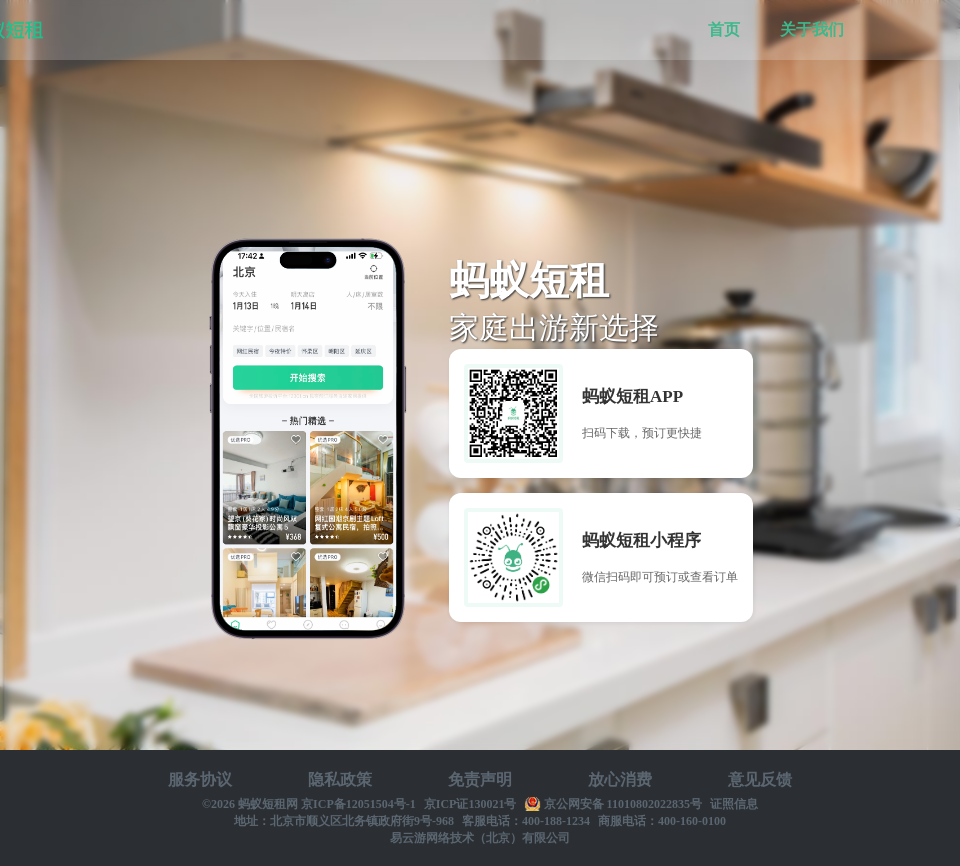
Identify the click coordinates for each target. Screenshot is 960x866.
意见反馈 (760, 779)
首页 (724, 29)
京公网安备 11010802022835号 (623, 804)
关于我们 (812, 29)
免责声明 (480, 779)
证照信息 (734, 804)
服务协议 (200, 779)
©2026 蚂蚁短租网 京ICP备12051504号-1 (309, 804)
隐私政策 (340, 779)
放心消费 (620, 779)
